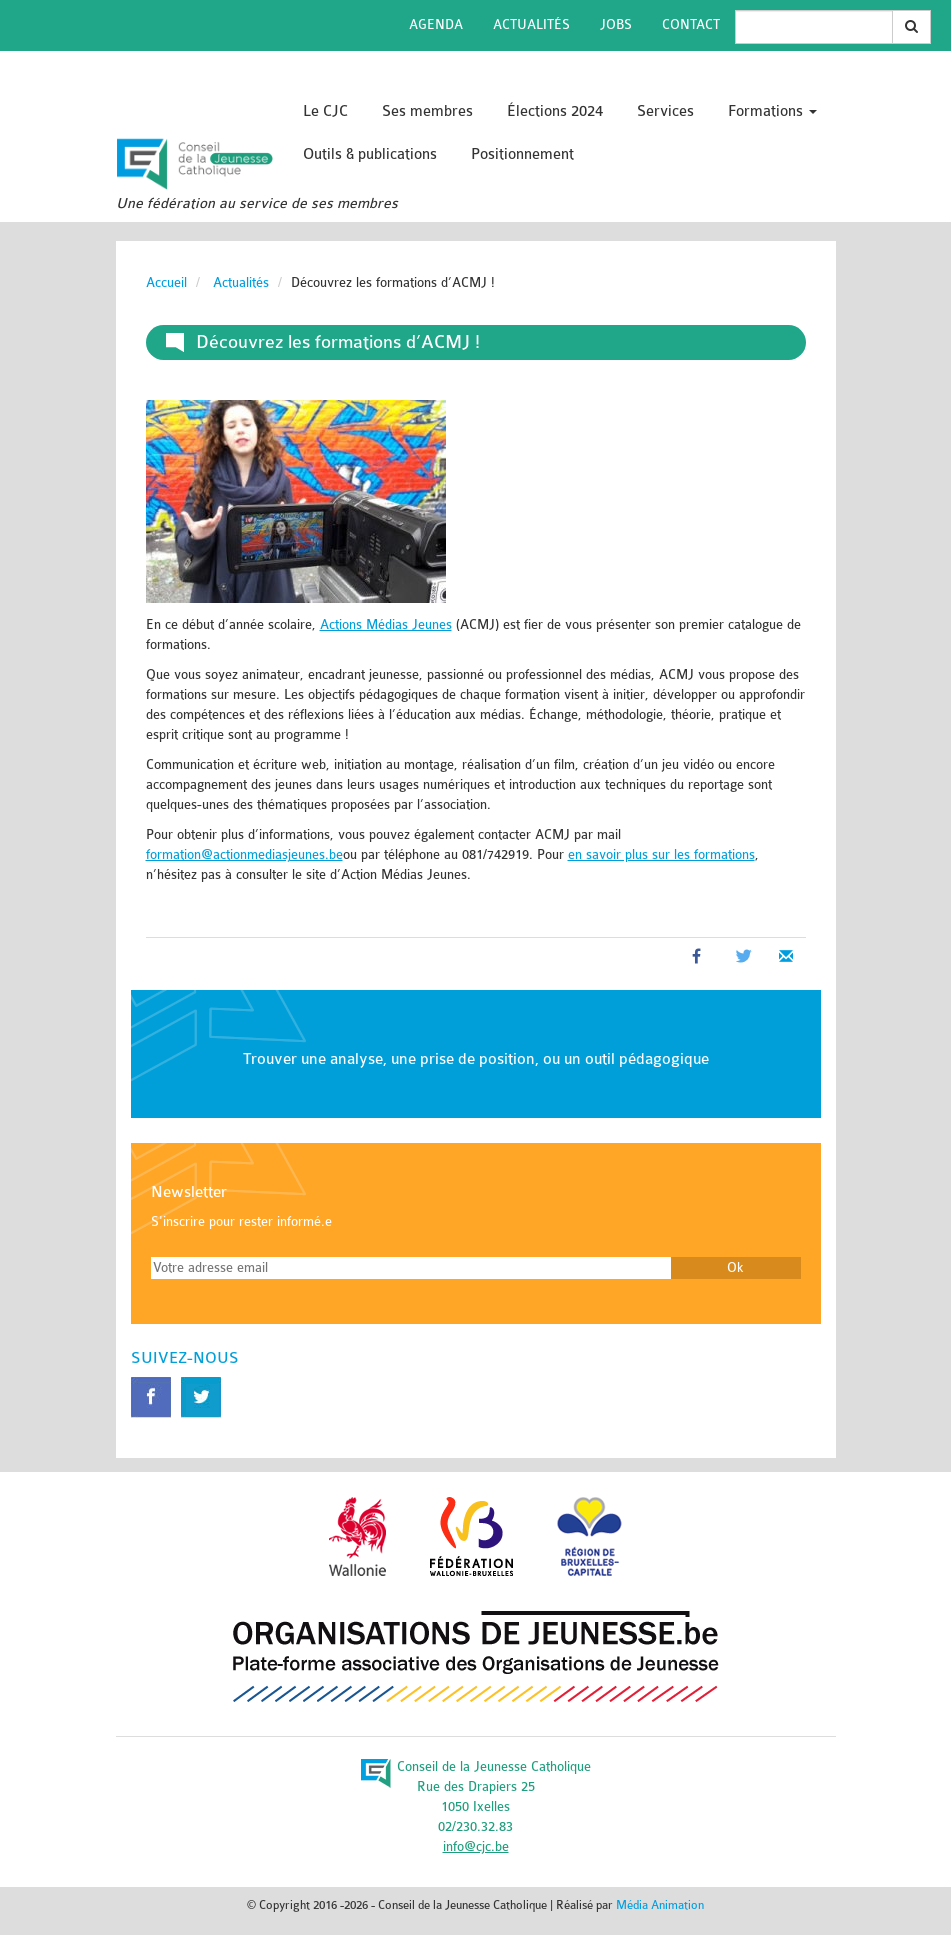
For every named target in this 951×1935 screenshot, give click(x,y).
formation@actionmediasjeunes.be (244, 854)
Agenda (436, 24)
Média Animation (660, 1905)
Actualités (531, 24)
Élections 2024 (555, 111)
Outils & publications (370, 154)
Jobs (616, 24)
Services (665, 111)
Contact (691, 24)
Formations (772, 111)
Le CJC (325, 111)
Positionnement (522, 154)
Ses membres (427, 111)
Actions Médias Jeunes (386, 624)
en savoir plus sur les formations (661, 854)
